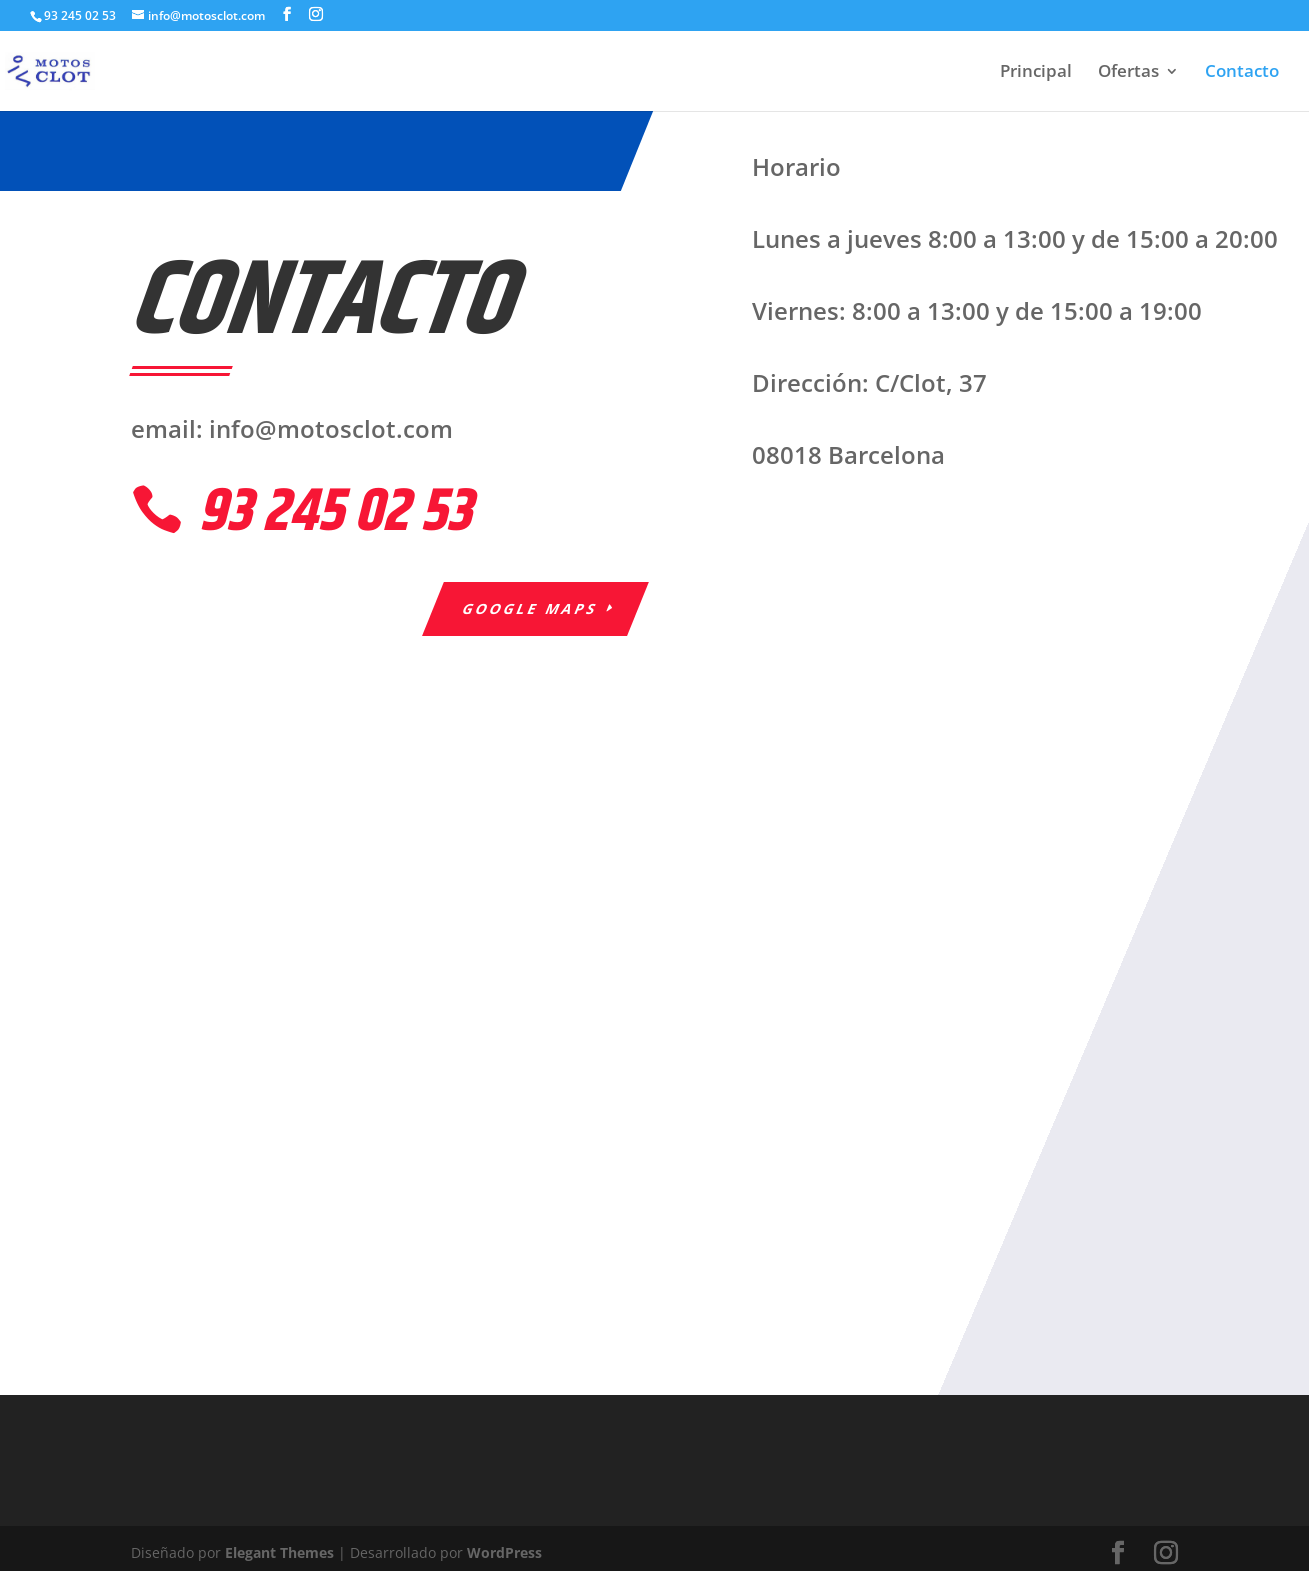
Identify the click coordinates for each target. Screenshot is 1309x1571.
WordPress (504, 1552)
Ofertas (1128, 73)
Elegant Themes (279, 1552)
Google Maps (530, 608)
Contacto (1242, 73)
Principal (1036, 73)
